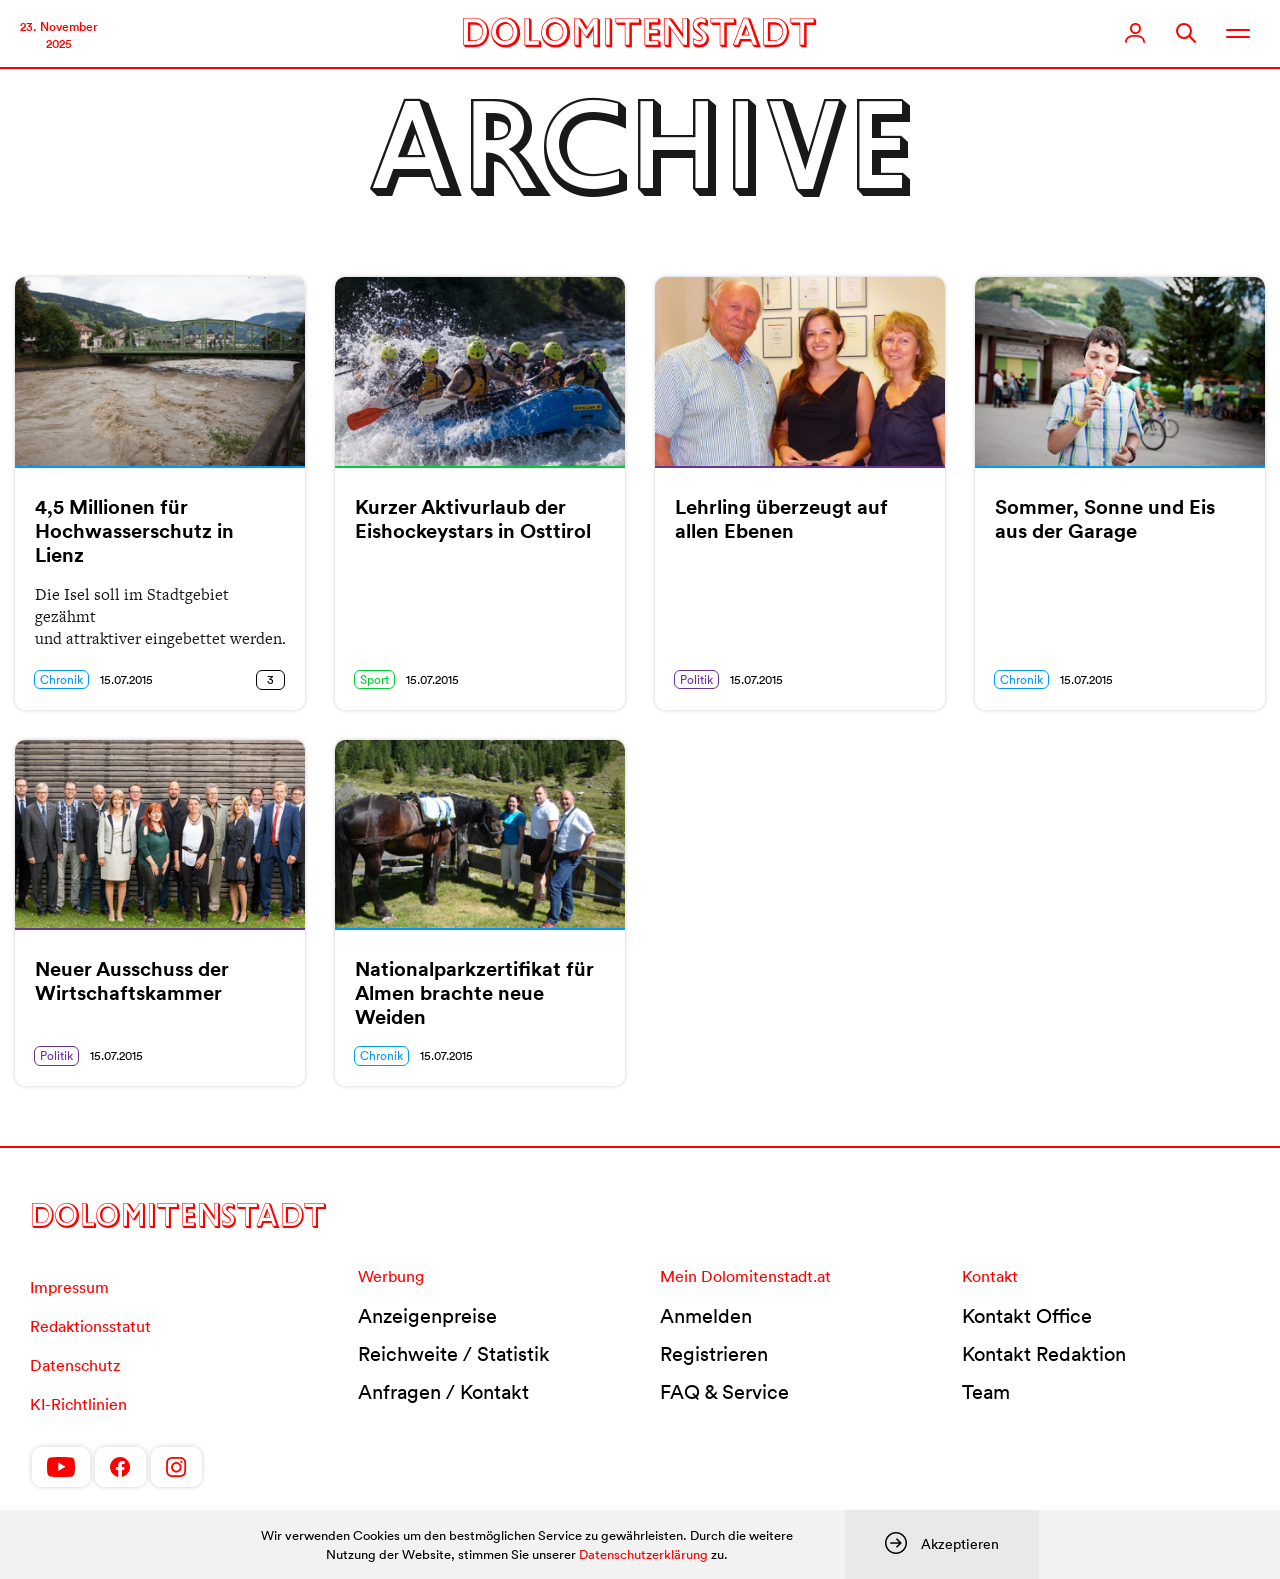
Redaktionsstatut (90, 1326)
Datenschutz (75, 1365)
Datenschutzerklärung (643, 1554)
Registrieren (714, 1354)
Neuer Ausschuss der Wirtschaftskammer (132, 981)
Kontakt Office (1027, 1316)
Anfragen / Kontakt (443, 1392)
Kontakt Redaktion (1044, 1354)
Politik (696, 679)
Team (986, 1392)
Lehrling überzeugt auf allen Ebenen (781, 519)
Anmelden (706, 1316)
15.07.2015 (126, 679)
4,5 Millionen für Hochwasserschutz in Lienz (134, 531)
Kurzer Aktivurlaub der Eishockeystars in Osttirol (473, 519)
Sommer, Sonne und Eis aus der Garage (1105, 519)
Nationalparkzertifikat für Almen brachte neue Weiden (474, 993)
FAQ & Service (724, 1392)
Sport (374, 679)
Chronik (61, 679)
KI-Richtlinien (78, 1404)
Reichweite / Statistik (454, 1354)
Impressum (69, 1287)
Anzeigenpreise (427, 1316)
